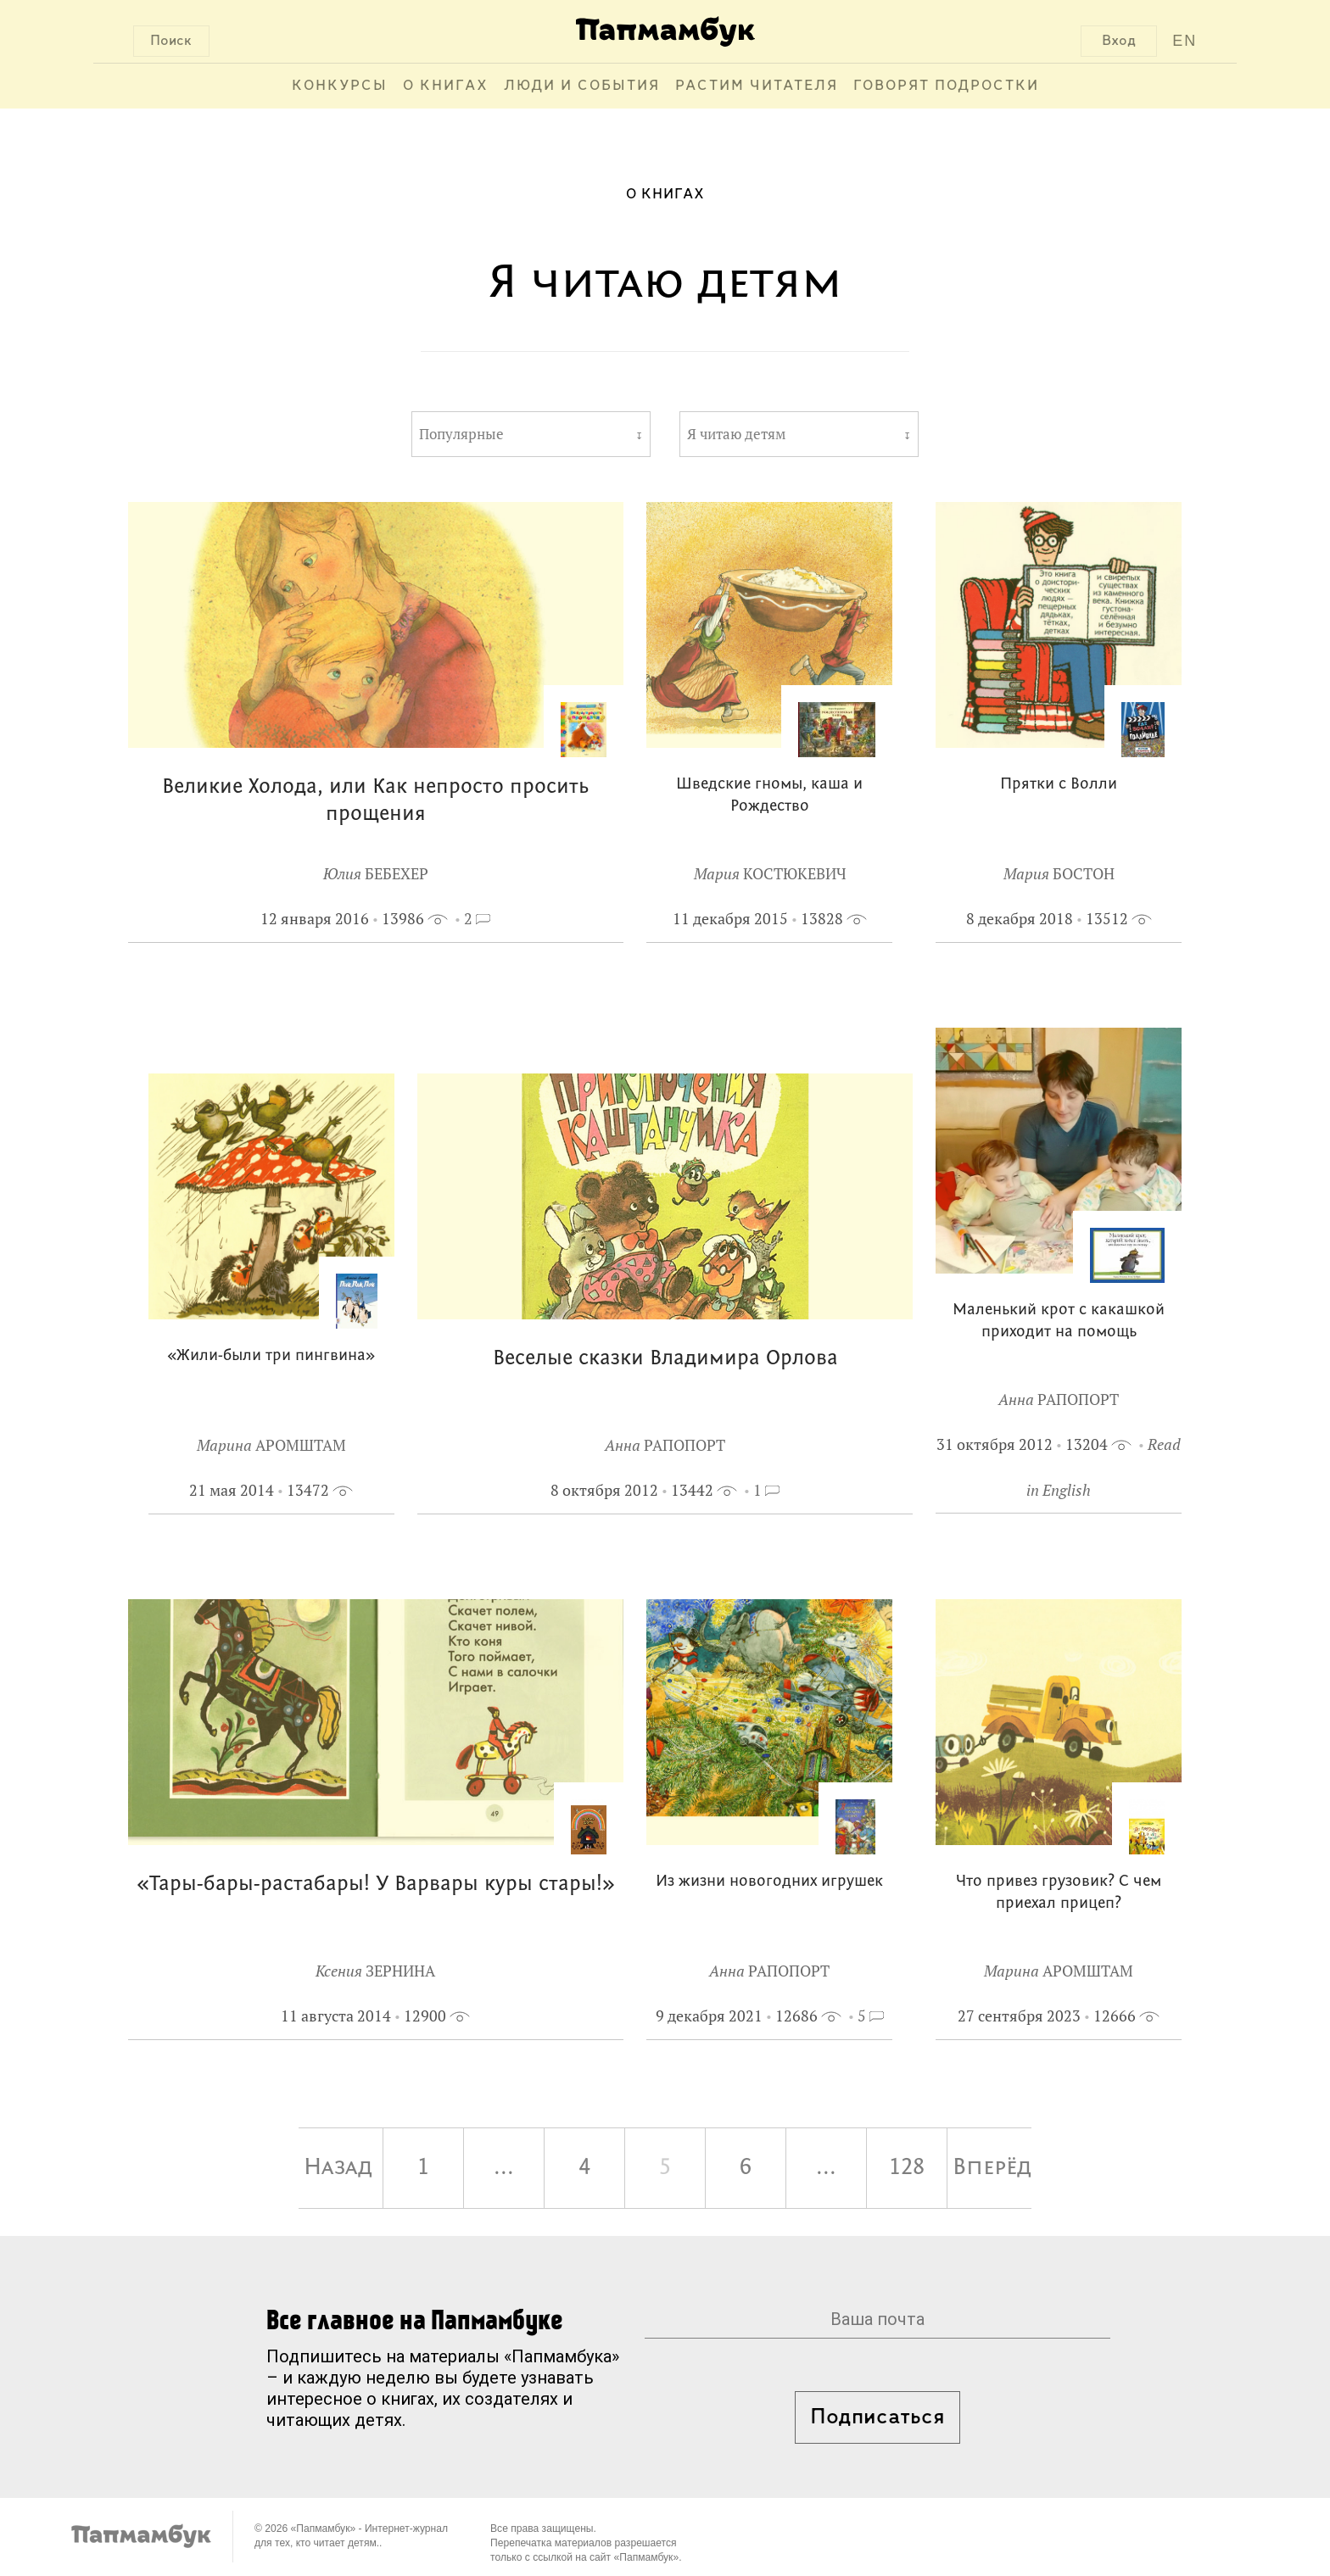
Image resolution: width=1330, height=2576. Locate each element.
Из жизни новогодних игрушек (769, 1882)
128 (907, 2168)
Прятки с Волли (1058, 785)
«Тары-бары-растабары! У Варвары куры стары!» (376, 1884)
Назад (338, 2168)
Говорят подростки (946, 86)
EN (1184, 40)
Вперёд (992, 2168)
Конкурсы (340, 86)
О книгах (446, 86)
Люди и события (582, 86)
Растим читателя (756, 86)
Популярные (461, 434)
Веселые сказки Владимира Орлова (665, 1358)
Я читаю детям (736, 434)
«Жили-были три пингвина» (271, 1356)
